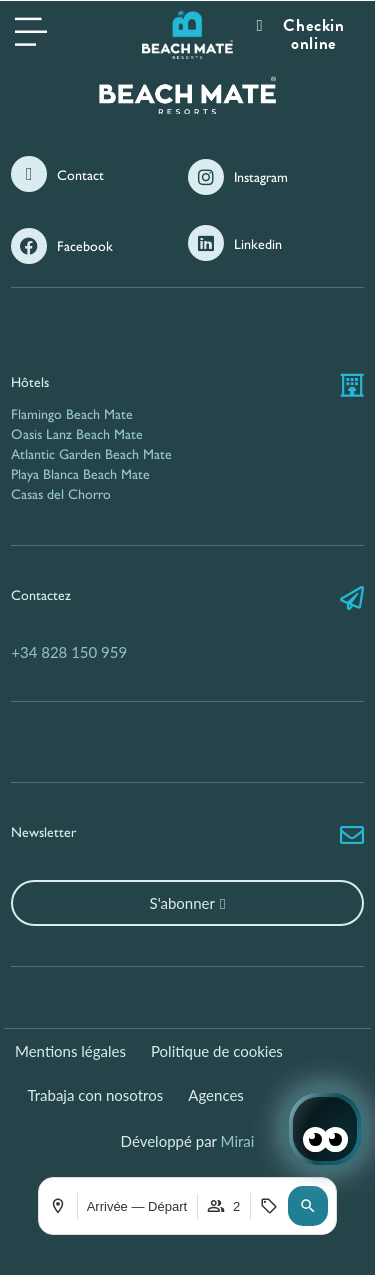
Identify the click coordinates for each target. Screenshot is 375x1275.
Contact (80, 175)
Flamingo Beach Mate (72, 414)
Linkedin (258, 244)
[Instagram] (206, 177)
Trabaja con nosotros (96, 1095)
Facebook (85, 246)
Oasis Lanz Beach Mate (77, 434)
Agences (216, 1095)
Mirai (238, 1141)
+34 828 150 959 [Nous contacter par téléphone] (69, 652)
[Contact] (29, 174)
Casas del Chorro (61, 494)
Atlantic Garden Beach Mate (91, 454)
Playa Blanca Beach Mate (80, 474)
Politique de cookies (217, 1051)
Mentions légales (70, 1051)
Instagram (261, 177)
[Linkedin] (206, 243)
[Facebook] (29, 246)
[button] (308, 1206)
